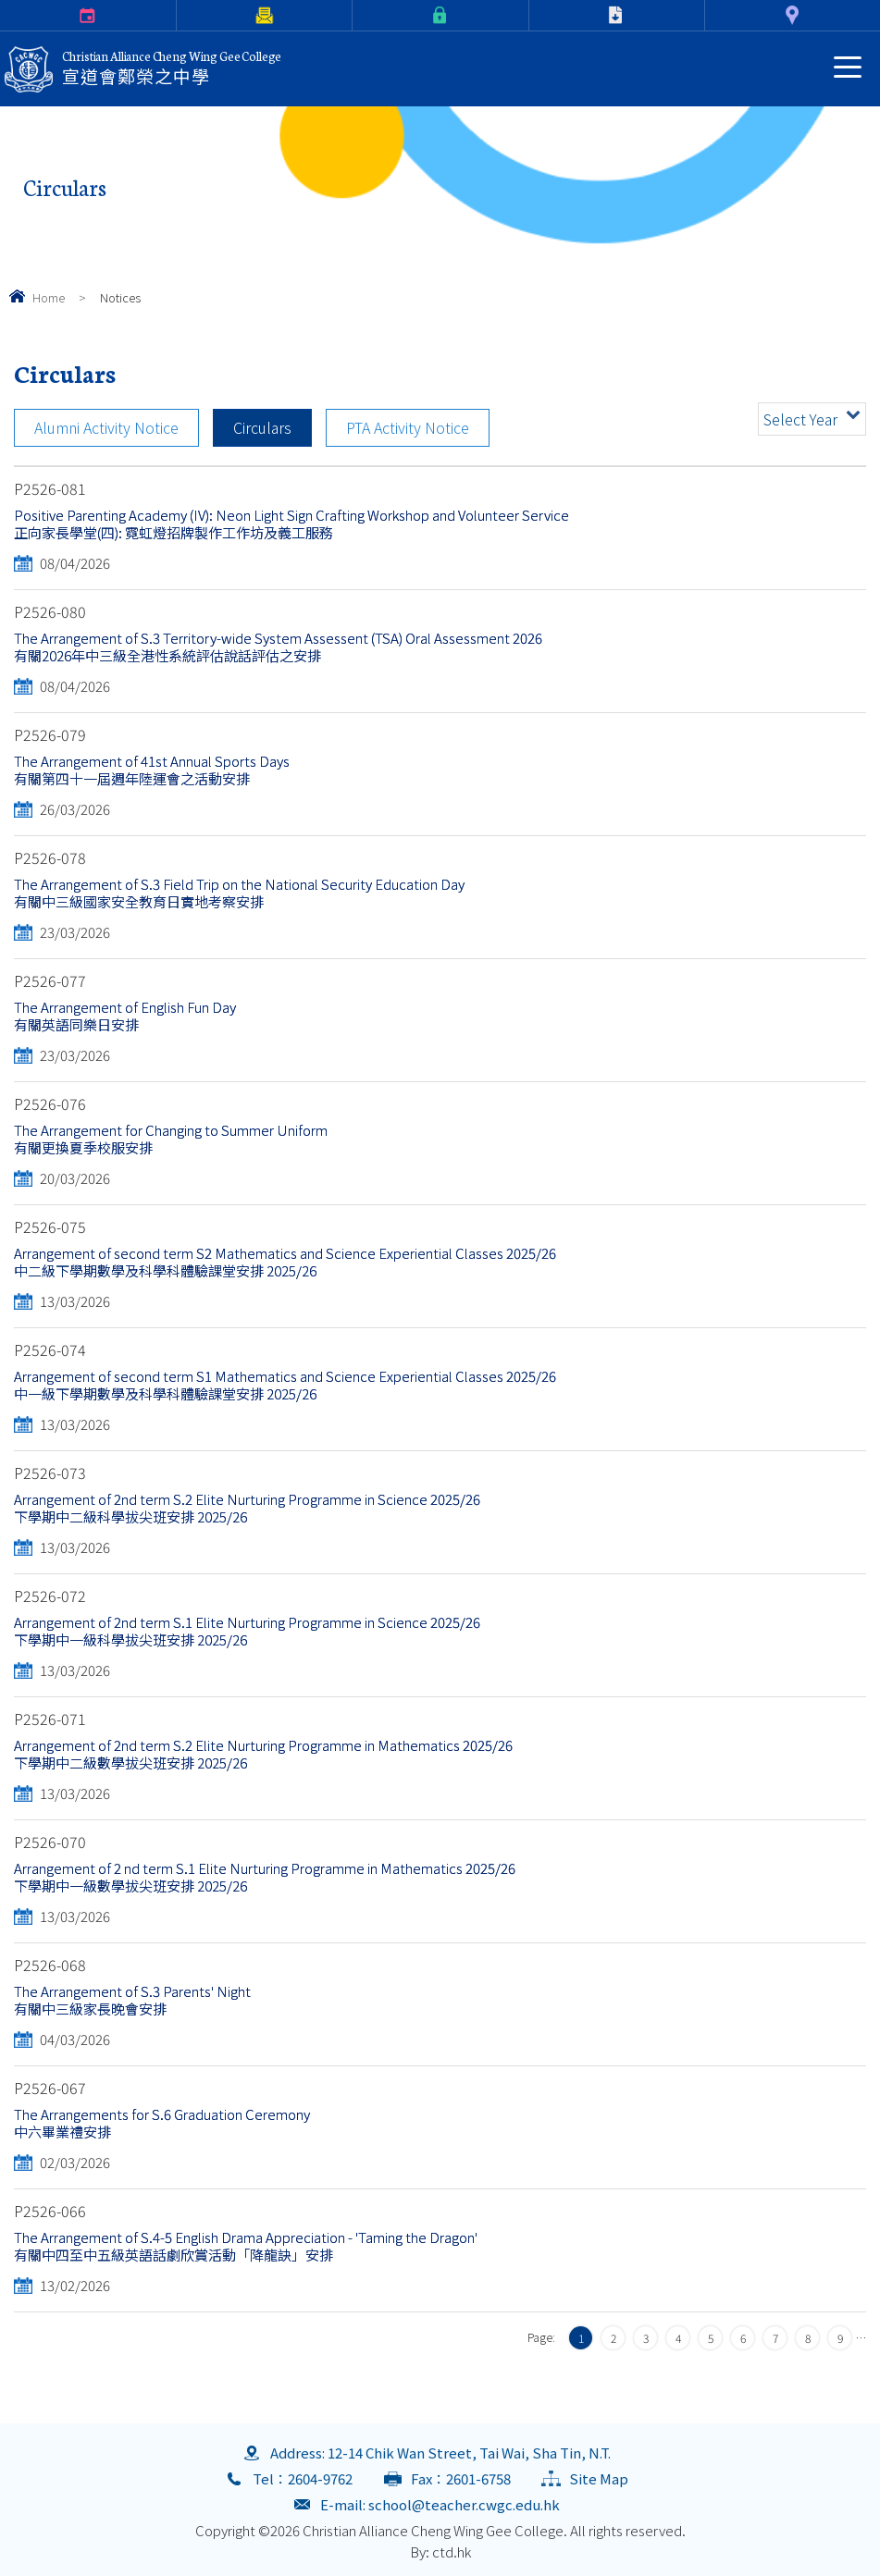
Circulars (262, 427)
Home (48, 297)
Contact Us (708, 15)
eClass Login (356, 15)
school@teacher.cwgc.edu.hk (464, 2504)
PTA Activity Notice (407, 427)
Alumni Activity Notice (106, 427)
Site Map (598, 2478)
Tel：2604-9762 (303, 2478)
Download (533, 15)
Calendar (3, 15)
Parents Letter (180, 15)
